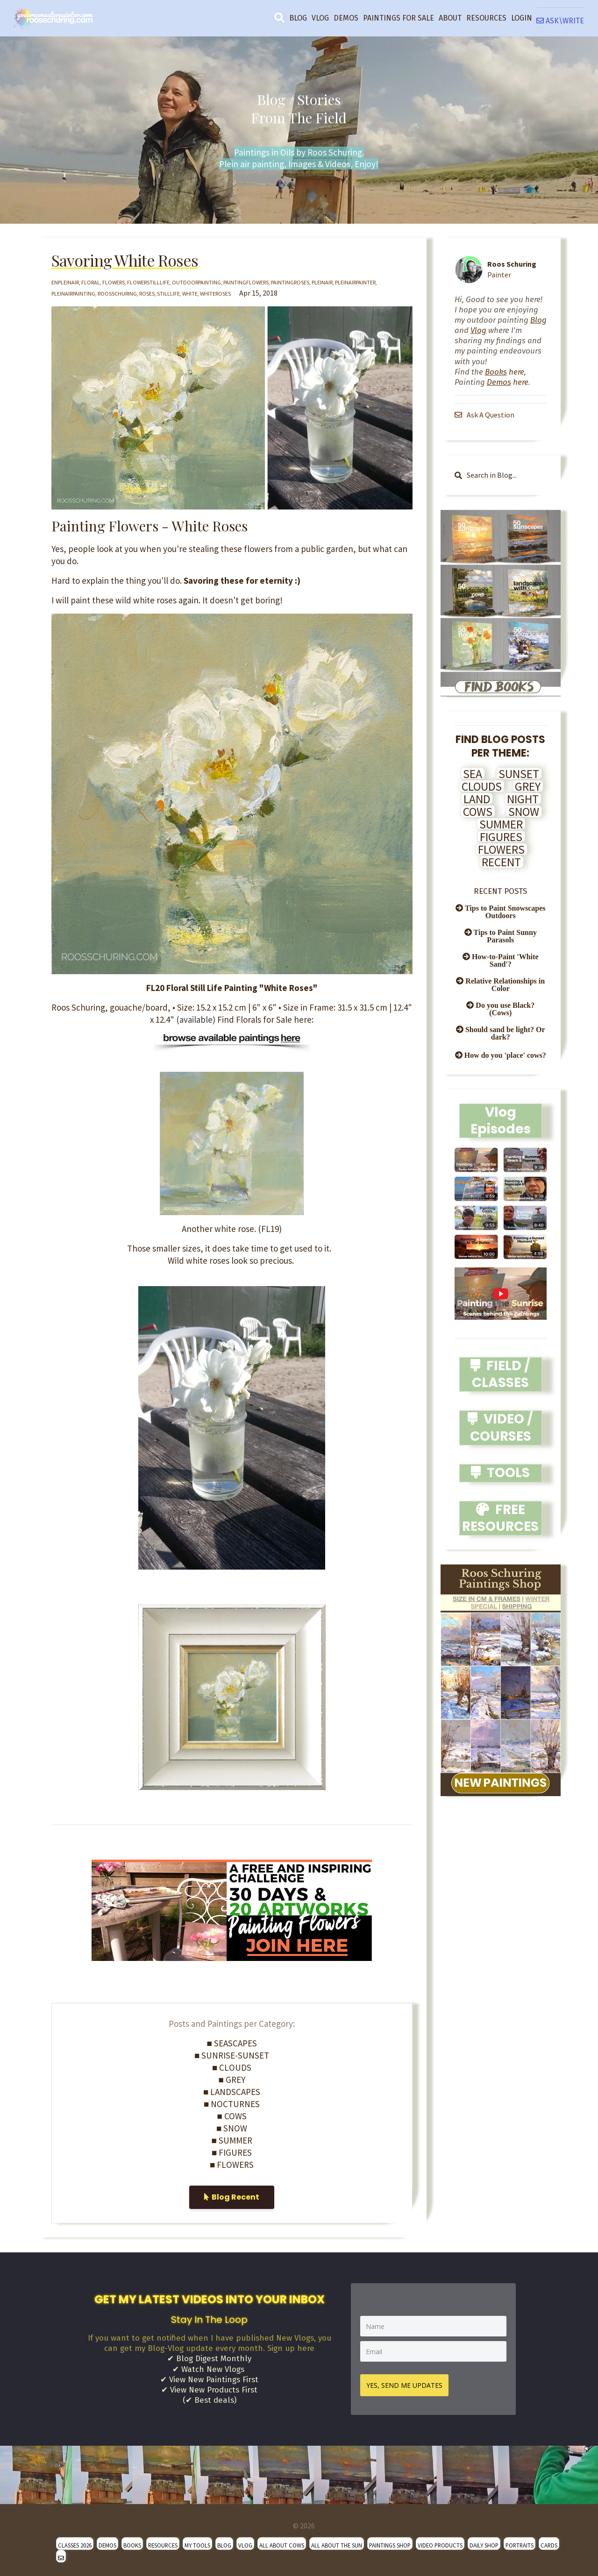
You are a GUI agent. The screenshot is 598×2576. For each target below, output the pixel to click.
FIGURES (501, 836)
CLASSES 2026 (75, 2542)
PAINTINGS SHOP (390, 2542)
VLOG (320, 18)
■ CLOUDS (231, 2067)
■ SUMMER (232, 2140)
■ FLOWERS (232, 2164)
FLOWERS (501, 849)
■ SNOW (231, 2128)
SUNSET (518, 773)
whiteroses (215, 293)
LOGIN (521, 18)
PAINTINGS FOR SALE (398, 18)
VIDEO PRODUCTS (440, 2542)
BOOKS (132, 2542)
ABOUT (450, 18)
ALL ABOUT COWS (281, 2542)
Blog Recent (231, 2197)
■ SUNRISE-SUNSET (231, 2055)
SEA (472, 773)
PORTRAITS (519, 2542)
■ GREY (232, 2079)
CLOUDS (481, 786)
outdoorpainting (196, 282)
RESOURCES (486, 18)
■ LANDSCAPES (231, 2091)
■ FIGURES (232, 2152)
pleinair (322, 282)
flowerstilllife (148, 282)
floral (90, 282)
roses (147, 293)
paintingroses (290, 282)
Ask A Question (485, 414)
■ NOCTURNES (232, 2103)
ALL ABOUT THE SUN (336, 2542)
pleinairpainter (355, 282)
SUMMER (501, 824)
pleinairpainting (73, 293)
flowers (113, 282)
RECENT (501, 862)
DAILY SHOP (484, 2542)
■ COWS (232, 2116)
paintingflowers (246, 282)
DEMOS (346, 18)
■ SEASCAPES (232, 2043)
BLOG (298, 18)
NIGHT (523, 799)
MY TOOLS (197, 2542)
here (504, 372)
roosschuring (117, 293)
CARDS (549, 2542)
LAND (476, 799)
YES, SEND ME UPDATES (408, 2382)
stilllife (168, 293)
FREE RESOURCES (500, 1518)
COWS (478, 811)
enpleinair (65, 282)
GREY (528, 786)
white (190, 293)
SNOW (523, 811)
